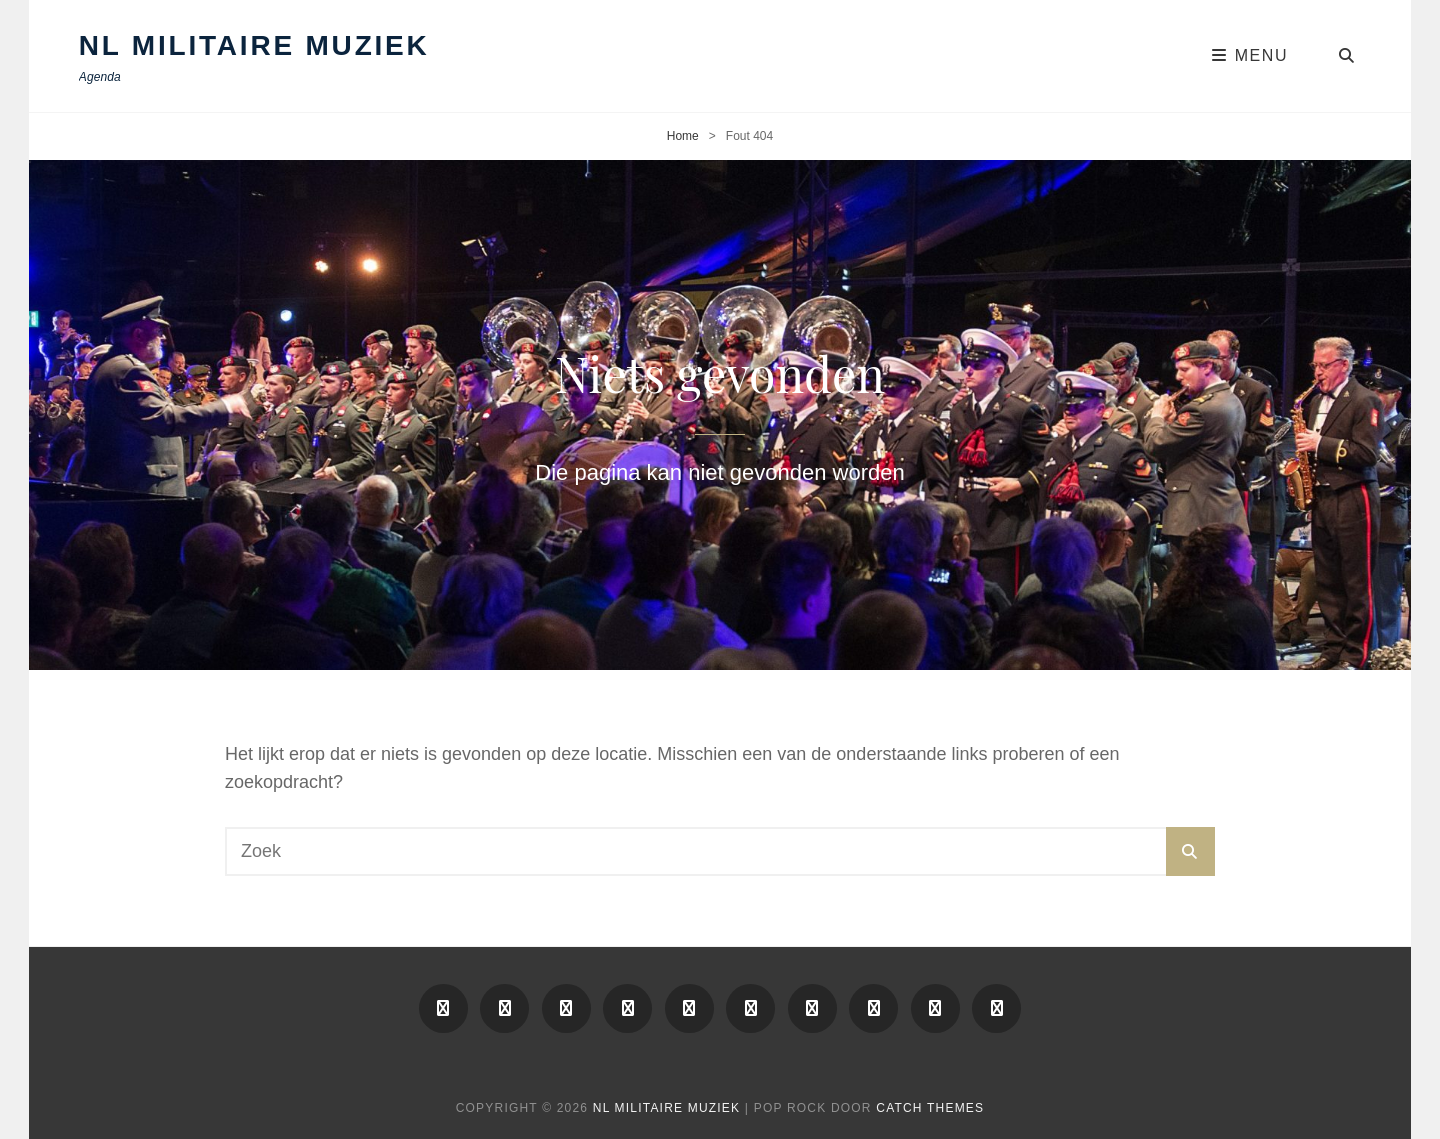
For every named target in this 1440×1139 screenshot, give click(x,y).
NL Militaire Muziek (254, 45)
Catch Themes (930, 1108)
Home (683, 136)
